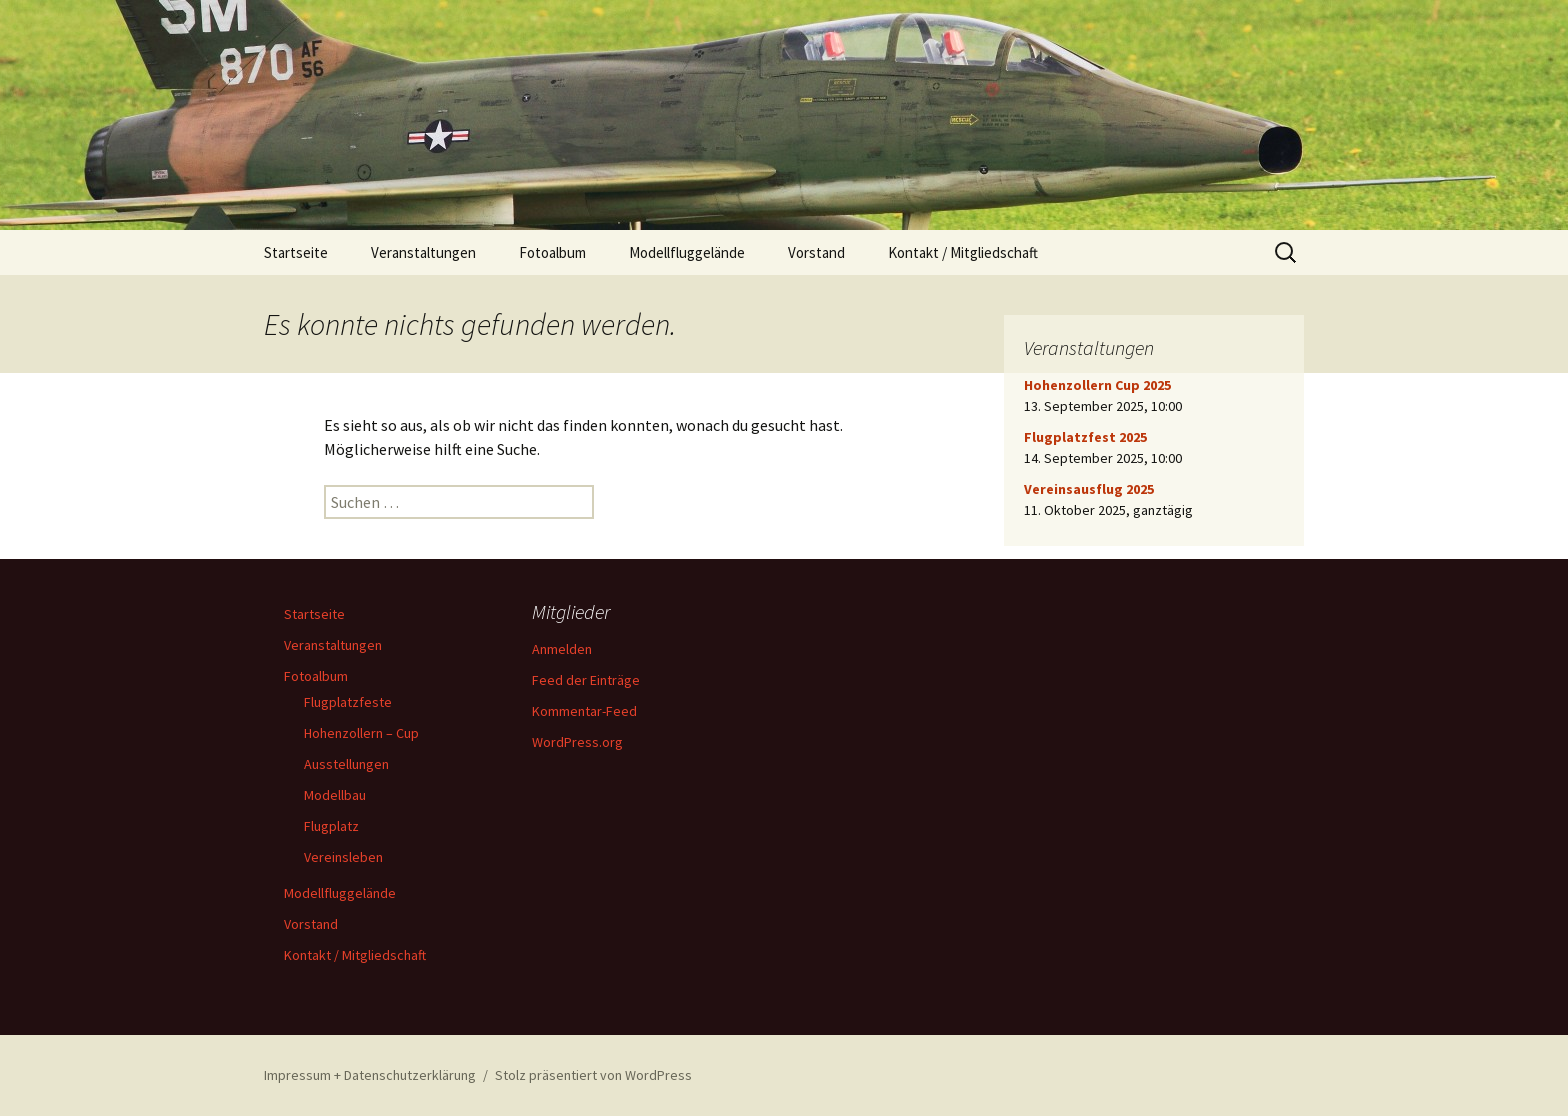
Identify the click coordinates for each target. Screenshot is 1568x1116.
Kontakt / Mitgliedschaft (963, 252)
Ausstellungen (346, 764)
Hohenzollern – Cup (361, 733)
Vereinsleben (343, 857)
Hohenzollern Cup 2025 (1097, 385)
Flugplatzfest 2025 (1085, 437)
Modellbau (335, 795)
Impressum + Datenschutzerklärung (370, 1075)
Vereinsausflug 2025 (1089, 489)
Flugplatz (331, 826)
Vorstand (816, 252)
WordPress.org (577, 742)
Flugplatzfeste (348, 702)
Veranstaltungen (423, 252)
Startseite (296, 252)
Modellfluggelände (687, 252)
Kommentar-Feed (584, 711)
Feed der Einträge (586, 680)
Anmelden (562, 649)
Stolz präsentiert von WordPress (593, 1075)
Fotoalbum (552, 252)
